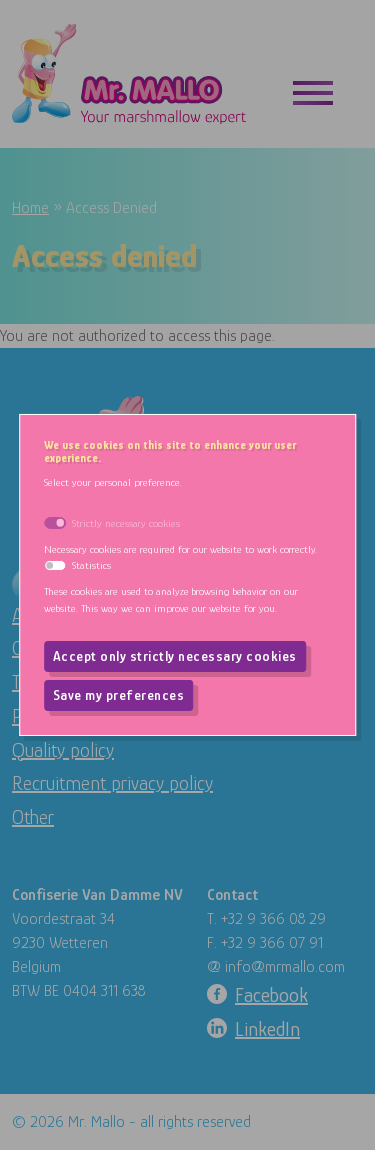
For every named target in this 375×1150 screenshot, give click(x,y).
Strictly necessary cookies (126, 523)
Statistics (91, 565)
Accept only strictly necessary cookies (175, 656)
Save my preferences (119, 695)
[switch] (55, 565)
